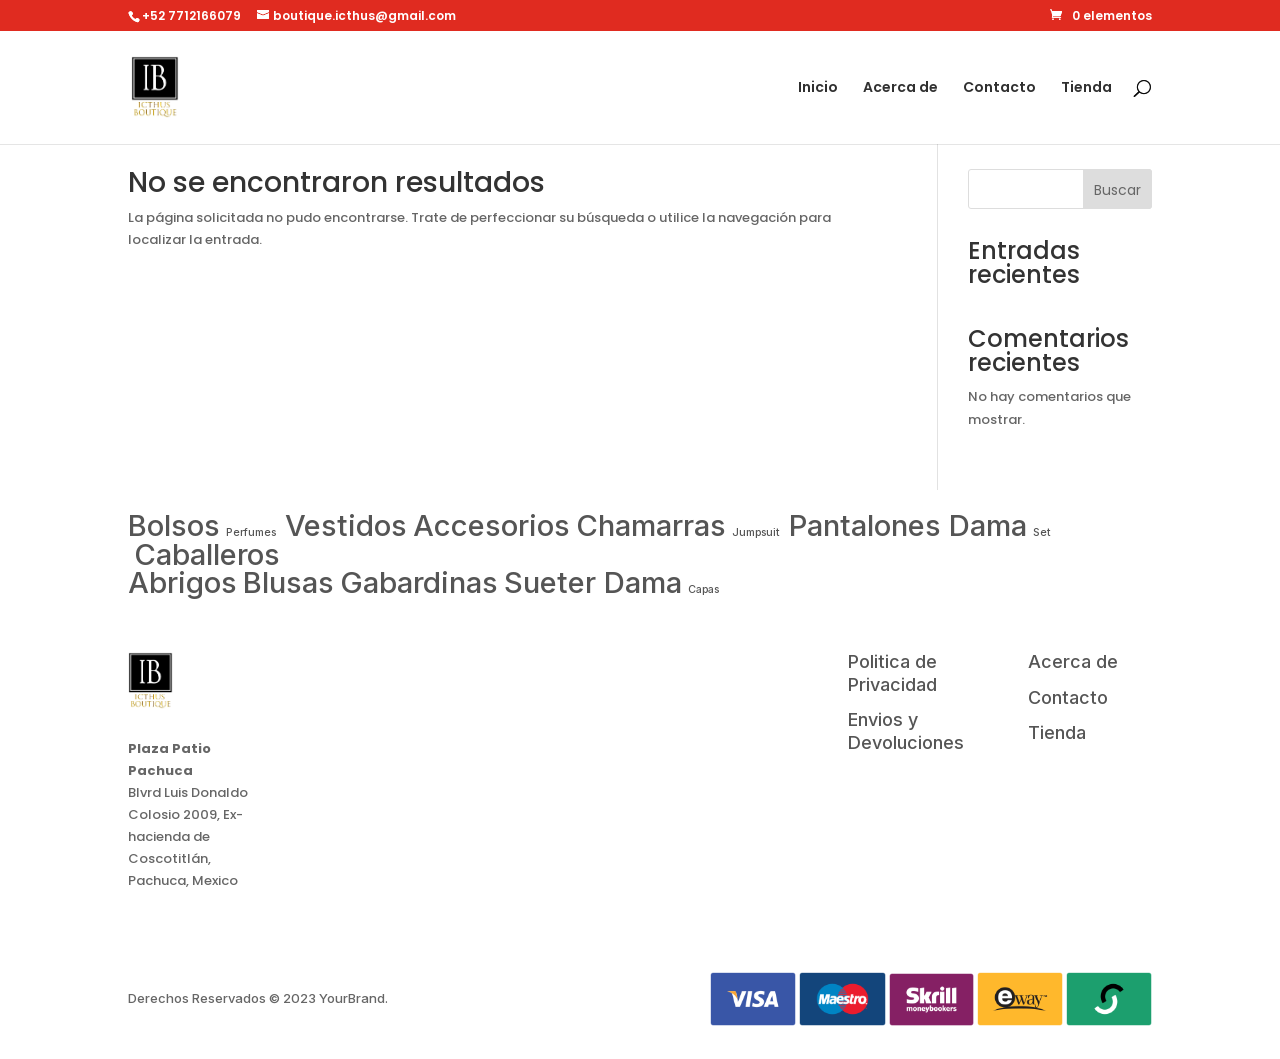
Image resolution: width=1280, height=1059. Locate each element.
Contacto (999, 88)
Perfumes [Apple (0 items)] (252, 532)
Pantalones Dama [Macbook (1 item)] (908, 525)
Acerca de (900, 88)
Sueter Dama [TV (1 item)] (593, 582)
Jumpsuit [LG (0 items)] (757, 532)
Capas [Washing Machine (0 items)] (703, 589)
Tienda (1086, 88)
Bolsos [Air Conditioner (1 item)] (174, 525)
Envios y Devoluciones (906, 731)
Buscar (1117, 190)
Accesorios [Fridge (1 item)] (491, 525)
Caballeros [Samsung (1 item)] (207, 554)
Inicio (818, 88)
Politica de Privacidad (892, 673)
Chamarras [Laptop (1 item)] (651, 525)
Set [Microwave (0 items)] (1042, 532)
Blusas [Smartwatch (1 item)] (288, 582)
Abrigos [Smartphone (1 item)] (182, 582)
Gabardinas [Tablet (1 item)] (419, 582)
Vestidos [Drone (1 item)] (346, 525)
